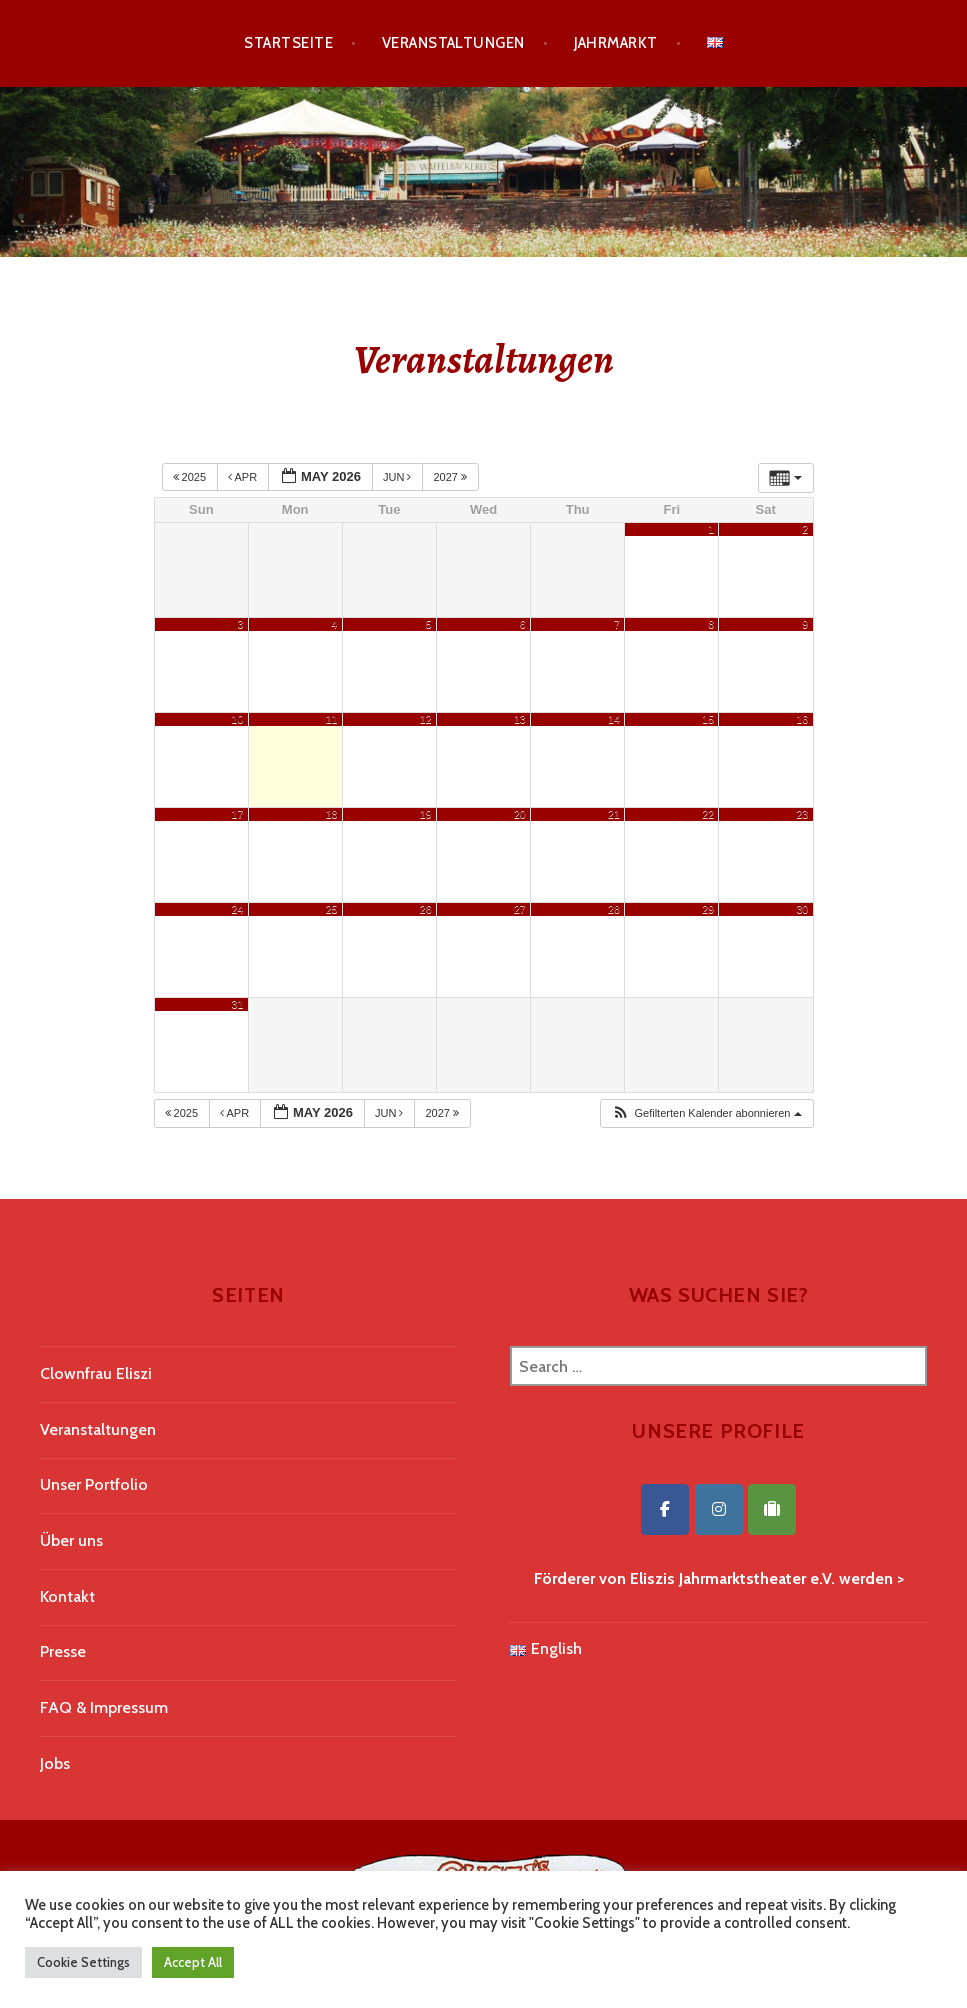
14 (614, 719)
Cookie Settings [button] (83, 1962)
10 (238, 719)
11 (332, 719)
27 (520, 909)
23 (802, 814)
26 (426, 909)
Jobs (55, 1763)
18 (332, 814)
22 (708, 814)
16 (802, 719)
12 (426, 719)
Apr (244, 477)
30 (802, 909)
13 (520, 719)
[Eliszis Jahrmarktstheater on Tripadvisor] (772, 1509)
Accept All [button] (193, 1962)
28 (614, 909)
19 (426, 814)
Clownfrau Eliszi (96, 1373)
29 (708, 909)
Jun (399, 477)
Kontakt (67, 1596)
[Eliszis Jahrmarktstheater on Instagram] (719, 1509)
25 (332, 909)
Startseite (288, 43)
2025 (191, 477)
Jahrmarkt (616, 43)
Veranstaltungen (453, 43)
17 (238, 814)
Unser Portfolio (94, 1484)
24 (238, 909)
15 (708, 719)
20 (520, 814)
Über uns (71, 1540)
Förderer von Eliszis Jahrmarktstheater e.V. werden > (719, 1578)
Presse (63, 1651)
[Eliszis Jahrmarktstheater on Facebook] (665, 1509)
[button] (706, 1113)
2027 (451, 477)
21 (614, 814)
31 (238, 1004)
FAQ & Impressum (104, 1707)
